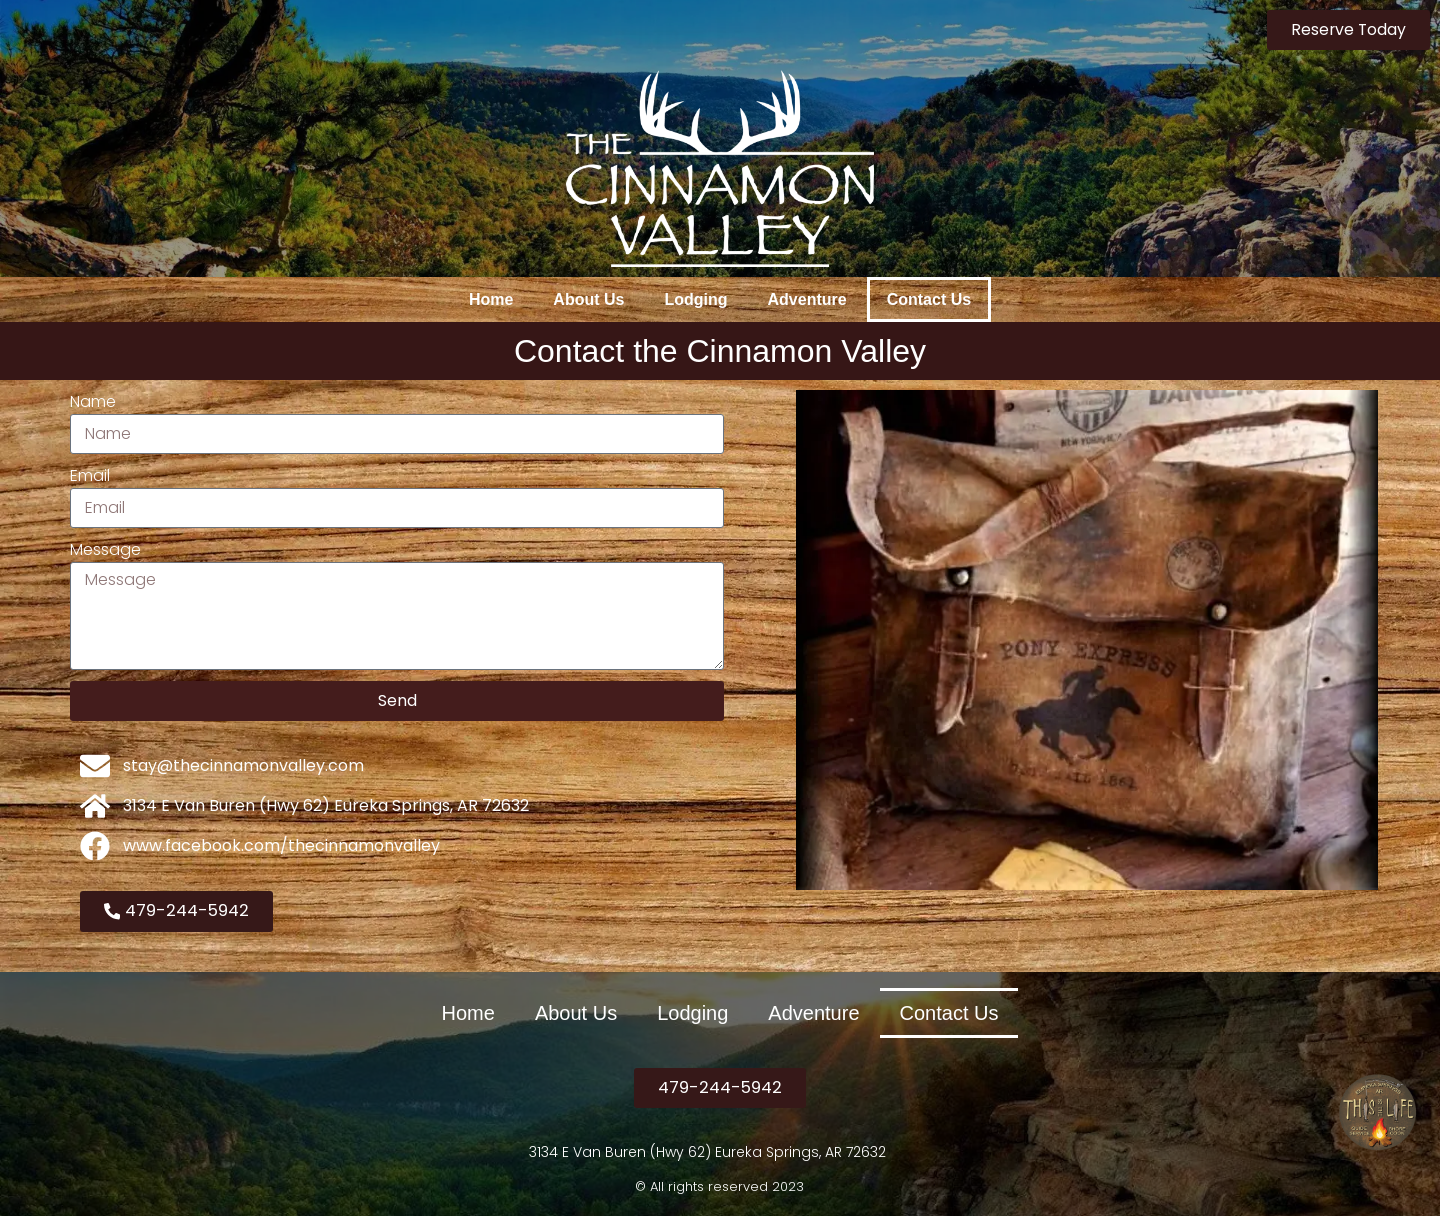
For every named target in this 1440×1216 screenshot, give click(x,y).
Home (491, 299)
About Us (588, 299)
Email (90, 475)
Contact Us (929, 299)
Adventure (807, 299)
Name (93, 401)
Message (105, 549)
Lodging (695, 299)
